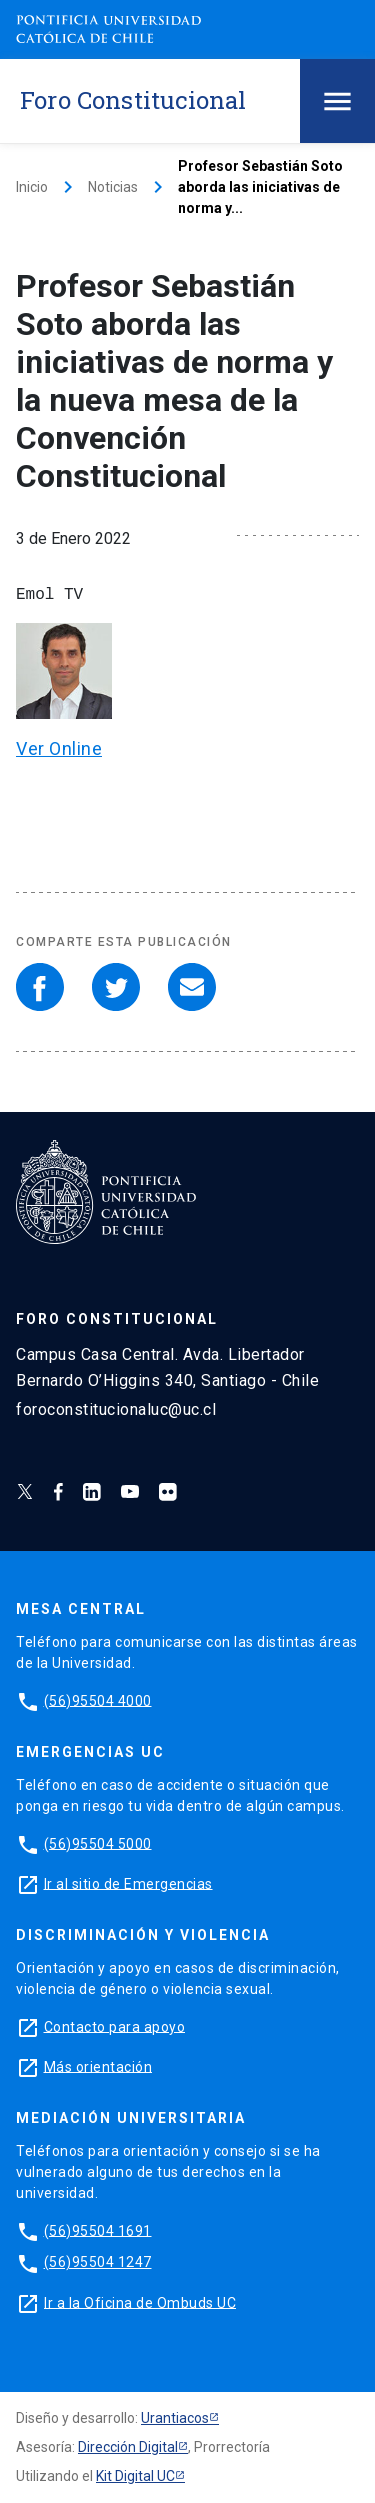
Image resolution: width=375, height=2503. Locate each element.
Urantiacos (175, 2418)
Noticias (113, 187)
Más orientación (98, 2066)
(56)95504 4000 (98, 1700)
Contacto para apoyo (115, 2026)
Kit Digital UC (135, 2476)
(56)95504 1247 (98, 2262)
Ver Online (59, 748)
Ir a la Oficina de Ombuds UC (140, 2302)
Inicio (32, 187)
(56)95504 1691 (98, 2230)
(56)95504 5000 (98, 1843)
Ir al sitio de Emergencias (128, 1883)
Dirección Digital (128, 2447)
